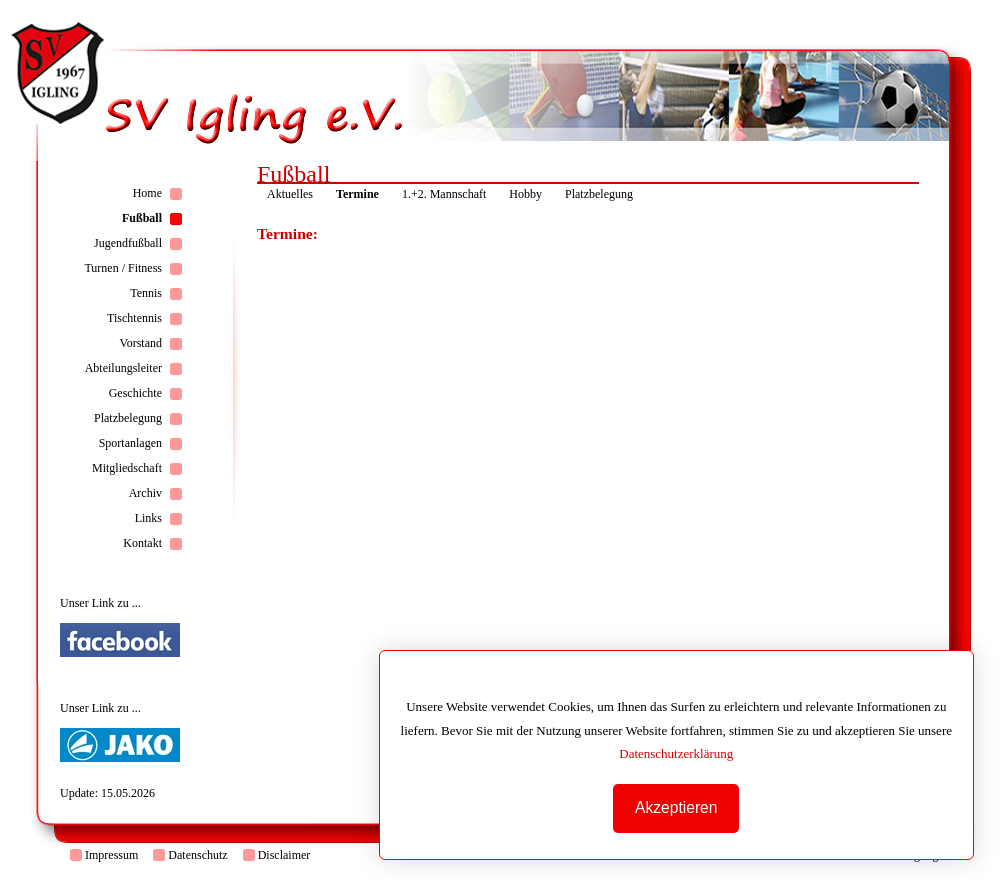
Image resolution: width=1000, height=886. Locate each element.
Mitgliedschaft (127, 468)
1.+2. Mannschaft (444, 194)
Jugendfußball (128, 243)
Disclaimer (284, 855)
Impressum (111, 855)
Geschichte (135, 393)
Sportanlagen (130, 443)
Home (147, 193)
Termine (357, 194)
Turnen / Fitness (123, 268)
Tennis (146, 293)
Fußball (142, 218)
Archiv (145, 493)
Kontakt (142, 543)
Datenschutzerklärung (676, 753)
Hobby (525, 194)
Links (148, 518)
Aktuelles (290, 194)
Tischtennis (134, 318)
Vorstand (141, 343)
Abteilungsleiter (123, 368)
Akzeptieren (676, 807)
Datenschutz (197, 855)
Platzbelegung (128, 418)
